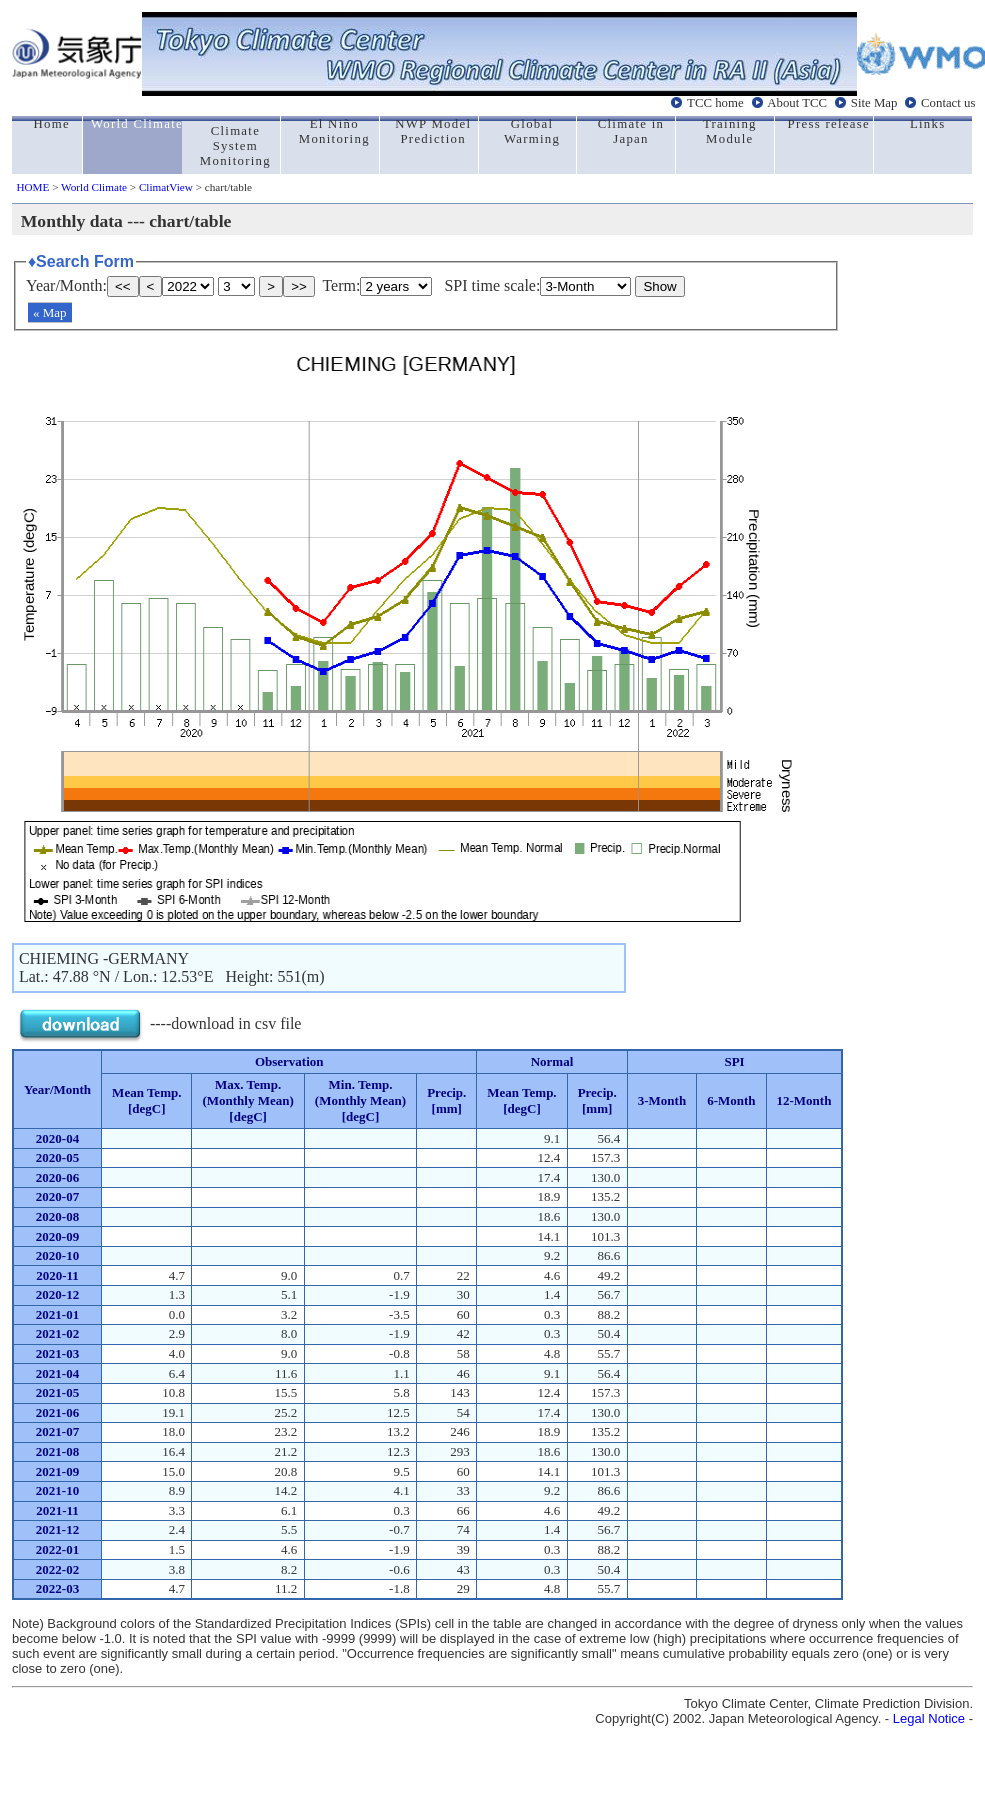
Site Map (874, 103)
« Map (50, 312)
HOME (32, 187)
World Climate (94, 187)
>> (299, 286)
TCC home (715, 103)
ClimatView (166, 187)
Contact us (948, 103)
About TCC (797, 103)
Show (659, 286)
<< (123, 286)
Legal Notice (929, 1718)
